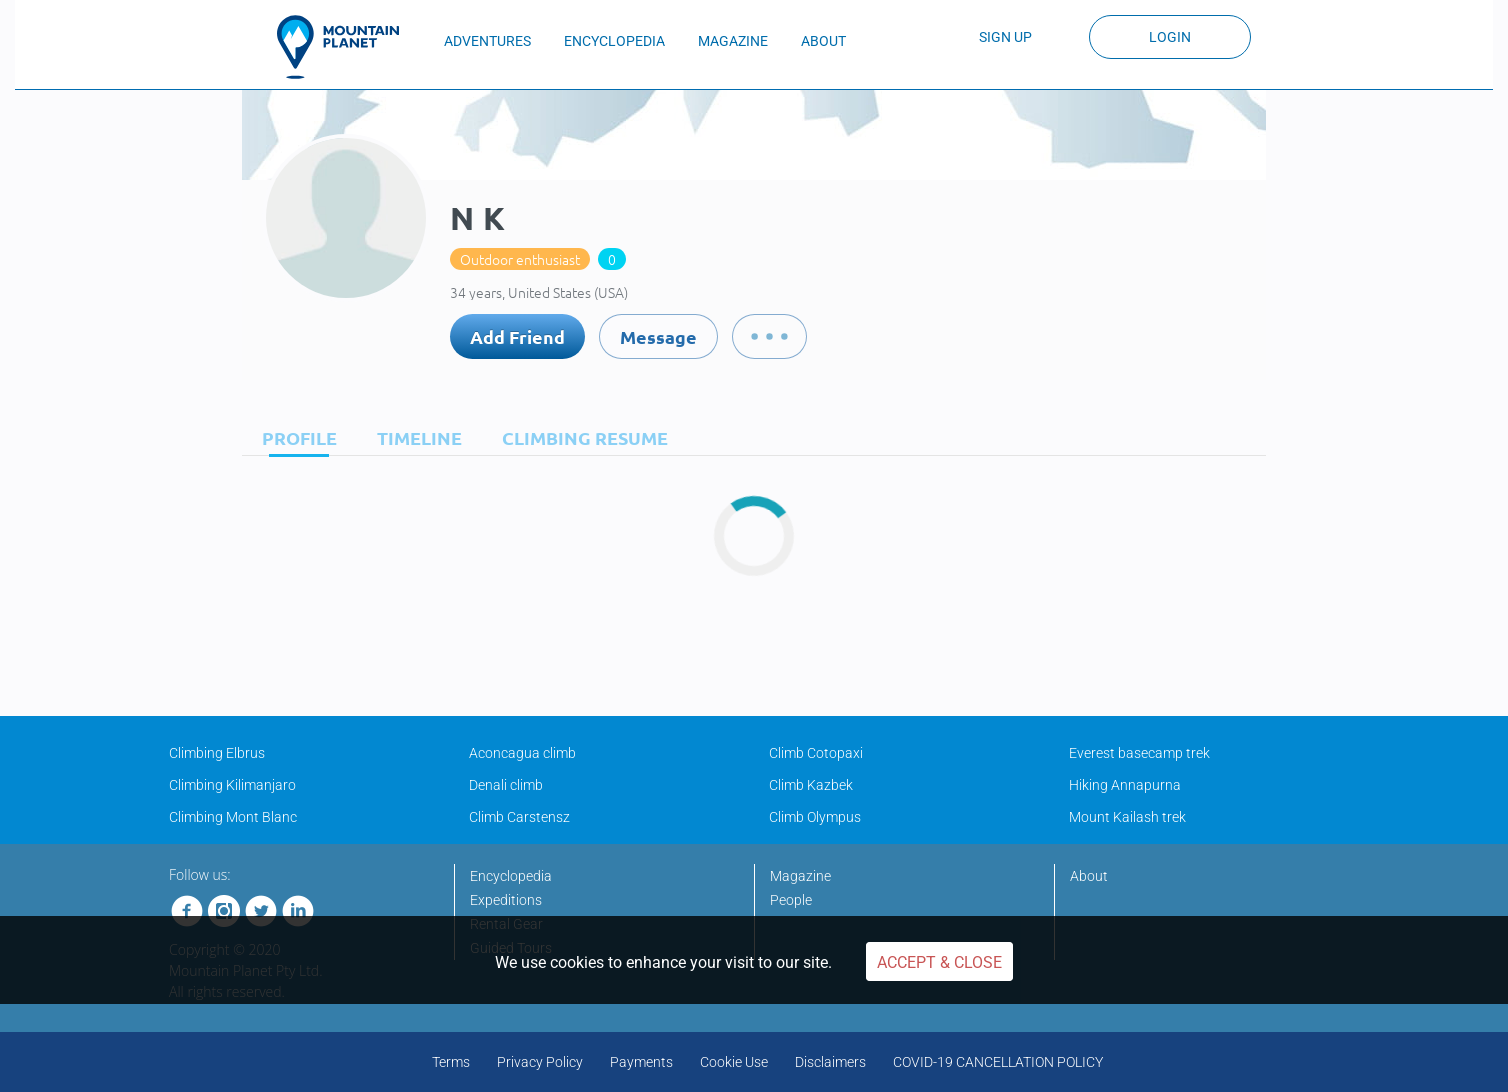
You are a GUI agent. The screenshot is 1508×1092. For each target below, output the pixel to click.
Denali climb (506, 785)
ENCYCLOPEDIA (614, 41)
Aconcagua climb (522, 753)
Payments (641, 1062)
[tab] (294, 437)
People (791, 900)
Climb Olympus (815, 817)
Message (658, 336)
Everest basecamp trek (1139, 753)
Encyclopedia (511, 876)
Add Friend (517, 336)
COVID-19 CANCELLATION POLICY (998, 1062)
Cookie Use (734, 1062)
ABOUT (823, 41)
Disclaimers (830, 1062)
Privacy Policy (540, 1062)
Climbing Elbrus (217, 753)
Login (1170, 37)
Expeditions (506, 900)
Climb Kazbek (811, 785)
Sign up (1005, 37)
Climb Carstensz (519, 817)
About (1089, 876)
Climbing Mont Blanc (233, 817)
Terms (451, 1062)
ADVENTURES (487, 41)
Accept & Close (939, 962)
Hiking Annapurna (1125, 785)
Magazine (800, 876)
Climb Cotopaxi (816, 753)
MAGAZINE (733, 41)
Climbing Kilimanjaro (232, 785)
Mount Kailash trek (1127, 817)
